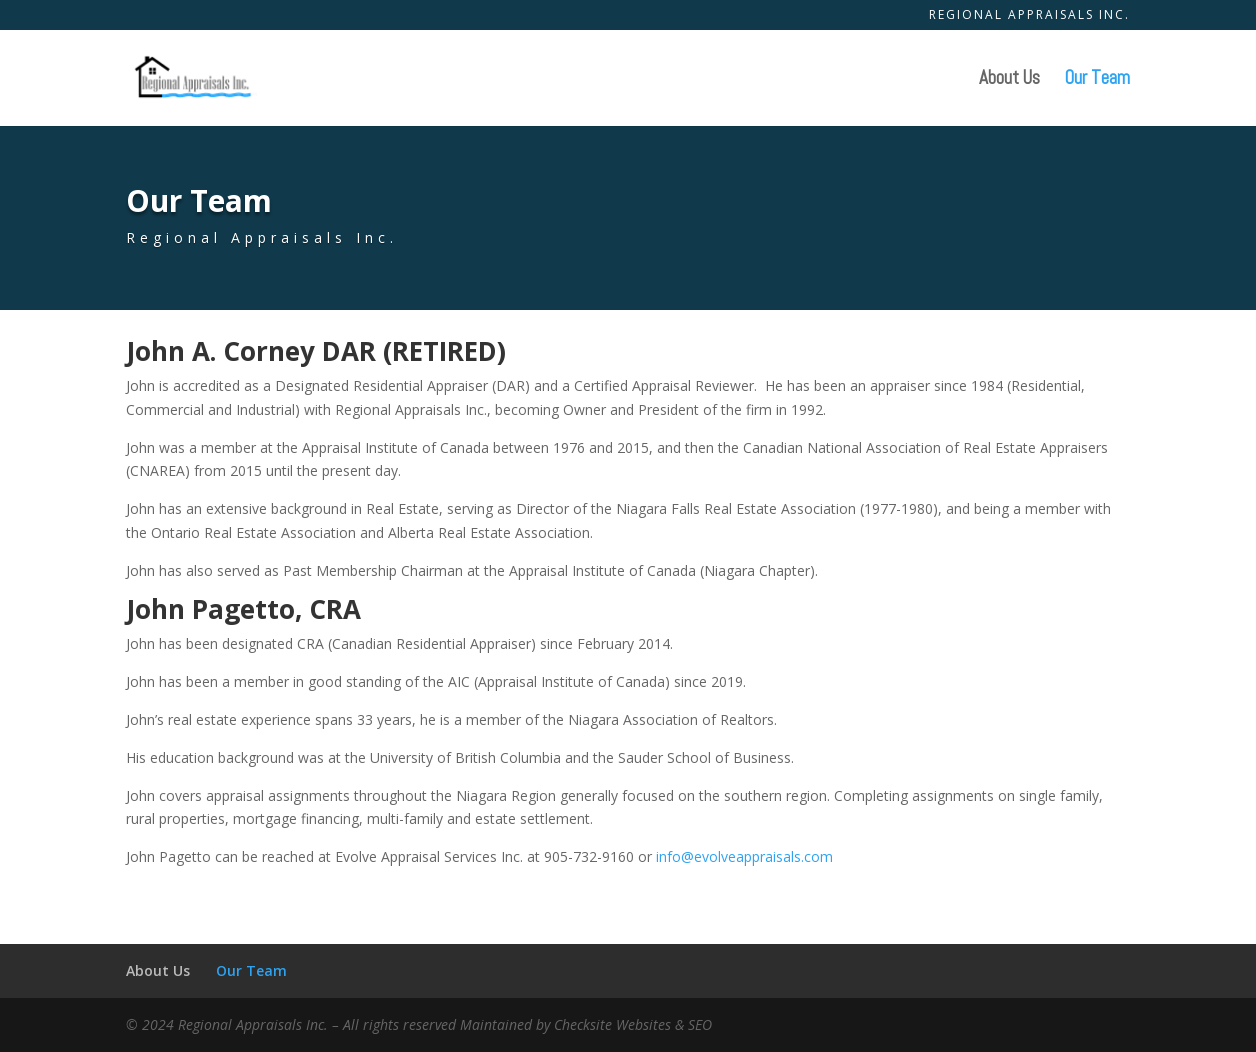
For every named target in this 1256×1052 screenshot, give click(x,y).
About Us (1009, 80)
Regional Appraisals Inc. (1029, 16)
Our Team (1097, 80)
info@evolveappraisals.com (744, 856)
